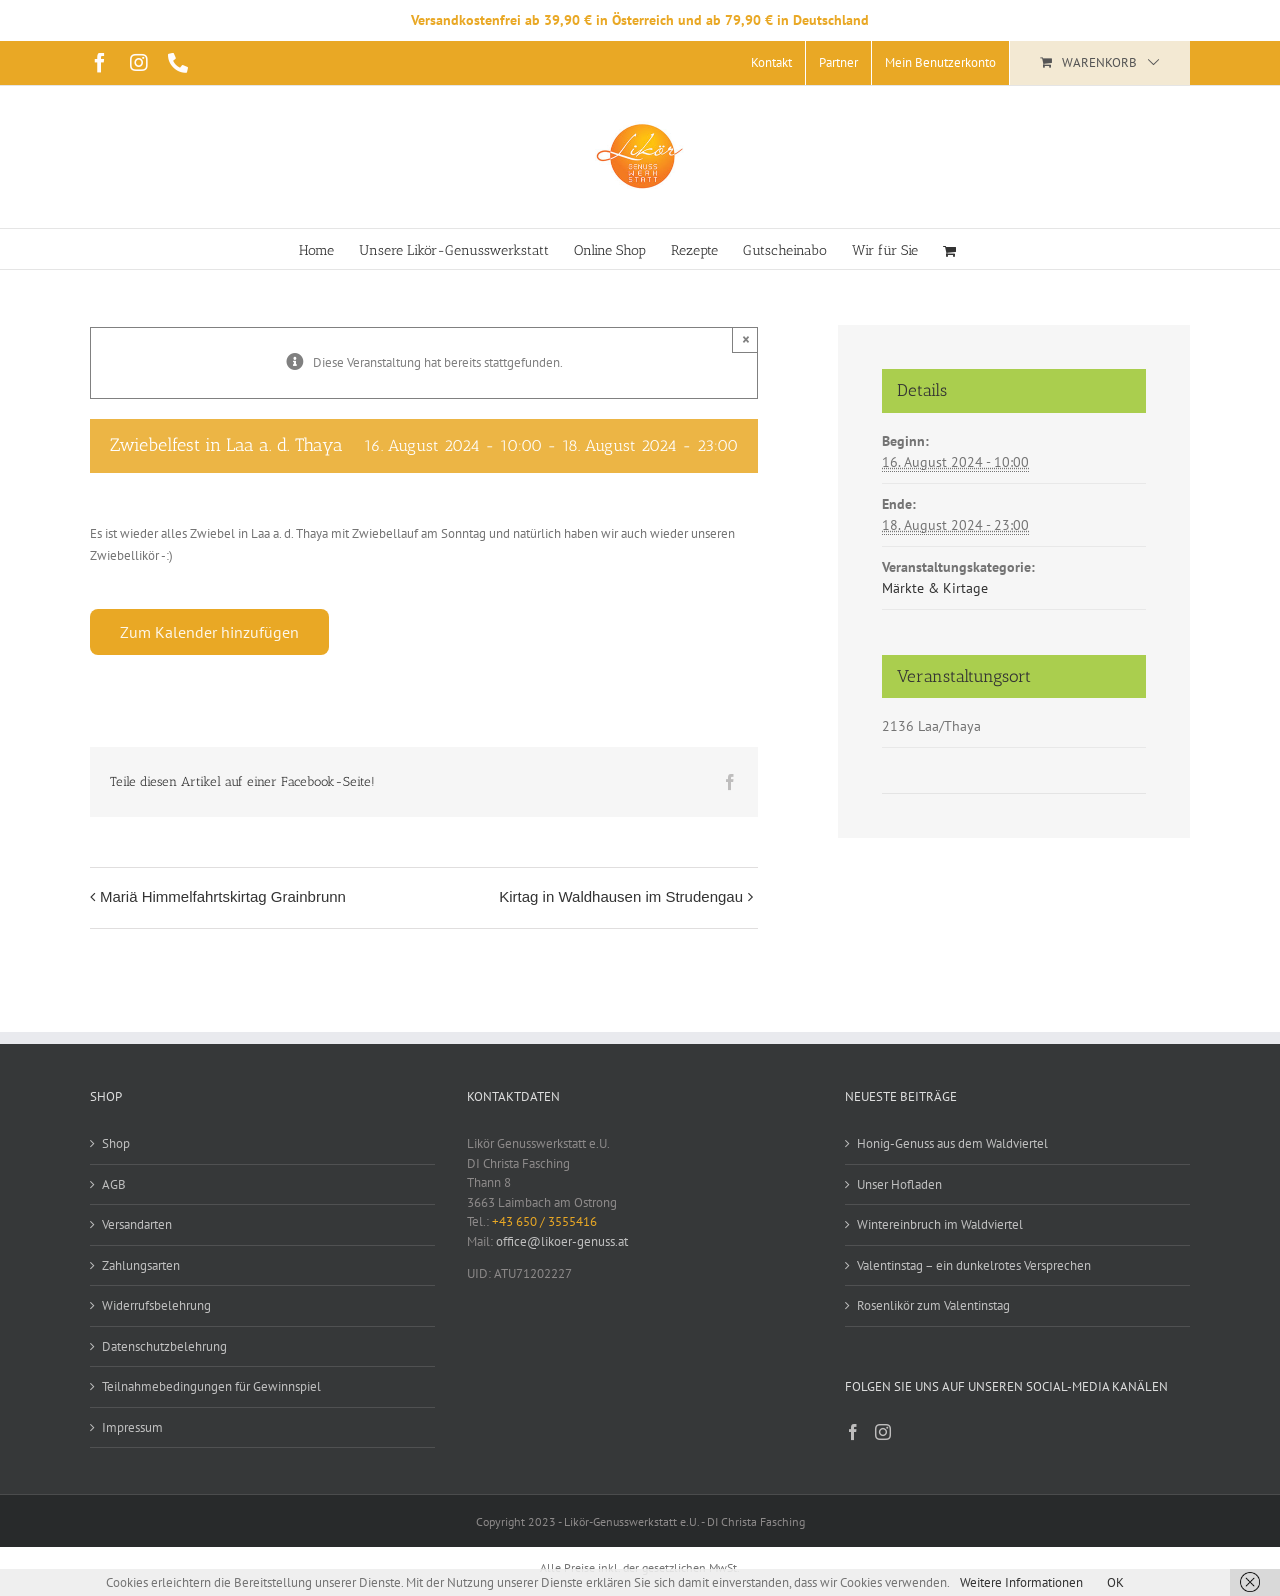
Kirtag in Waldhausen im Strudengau (621, 896)
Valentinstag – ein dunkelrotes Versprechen (974, 1265)
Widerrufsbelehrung (156, 1305)
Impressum (132, 1427)
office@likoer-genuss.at (562, 1241)
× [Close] (746, 339)
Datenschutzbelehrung (164, 1346)
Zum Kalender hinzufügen (209, 632)
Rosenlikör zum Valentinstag (933, 1305)
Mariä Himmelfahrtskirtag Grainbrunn (223, 896)
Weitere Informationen (1021, 1582)
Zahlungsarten (141, 1265)
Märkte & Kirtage (935, 588)
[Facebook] (853, 1432)
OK (1115, 1582)
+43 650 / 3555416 (544, 1221)
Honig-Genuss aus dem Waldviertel (952, 1143)
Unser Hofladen (899, 1184)
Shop (116, 1143)
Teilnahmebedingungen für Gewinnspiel (211, 1386)
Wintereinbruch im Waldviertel (940, 1224)
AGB (114, 1184)
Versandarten (137, 1224)
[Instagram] (883, 1432)
